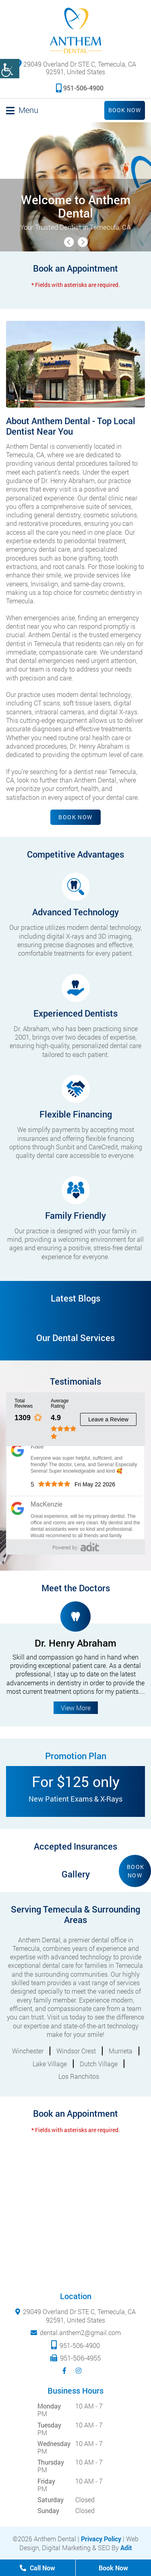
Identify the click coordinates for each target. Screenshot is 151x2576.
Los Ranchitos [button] (78, 2076)
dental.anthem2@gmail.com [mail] (80, 2332)
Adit (126, 2547)
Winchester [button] (27, 2051)
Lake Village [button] (50, 2063)
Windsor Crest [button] (76, 2051)
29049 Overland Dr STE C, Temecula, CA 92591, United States (75, 67)
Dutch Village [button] (99, 2063)
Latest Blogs (75, 1298)
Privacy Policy (101, 2538)
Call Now (37, 2567)
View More (76, 1707)
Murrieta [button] (120, 2051)
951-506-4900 (79, 88)
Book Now (124, 110)
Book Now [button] (136, 1871)
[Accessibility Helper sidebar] (9, 68)
